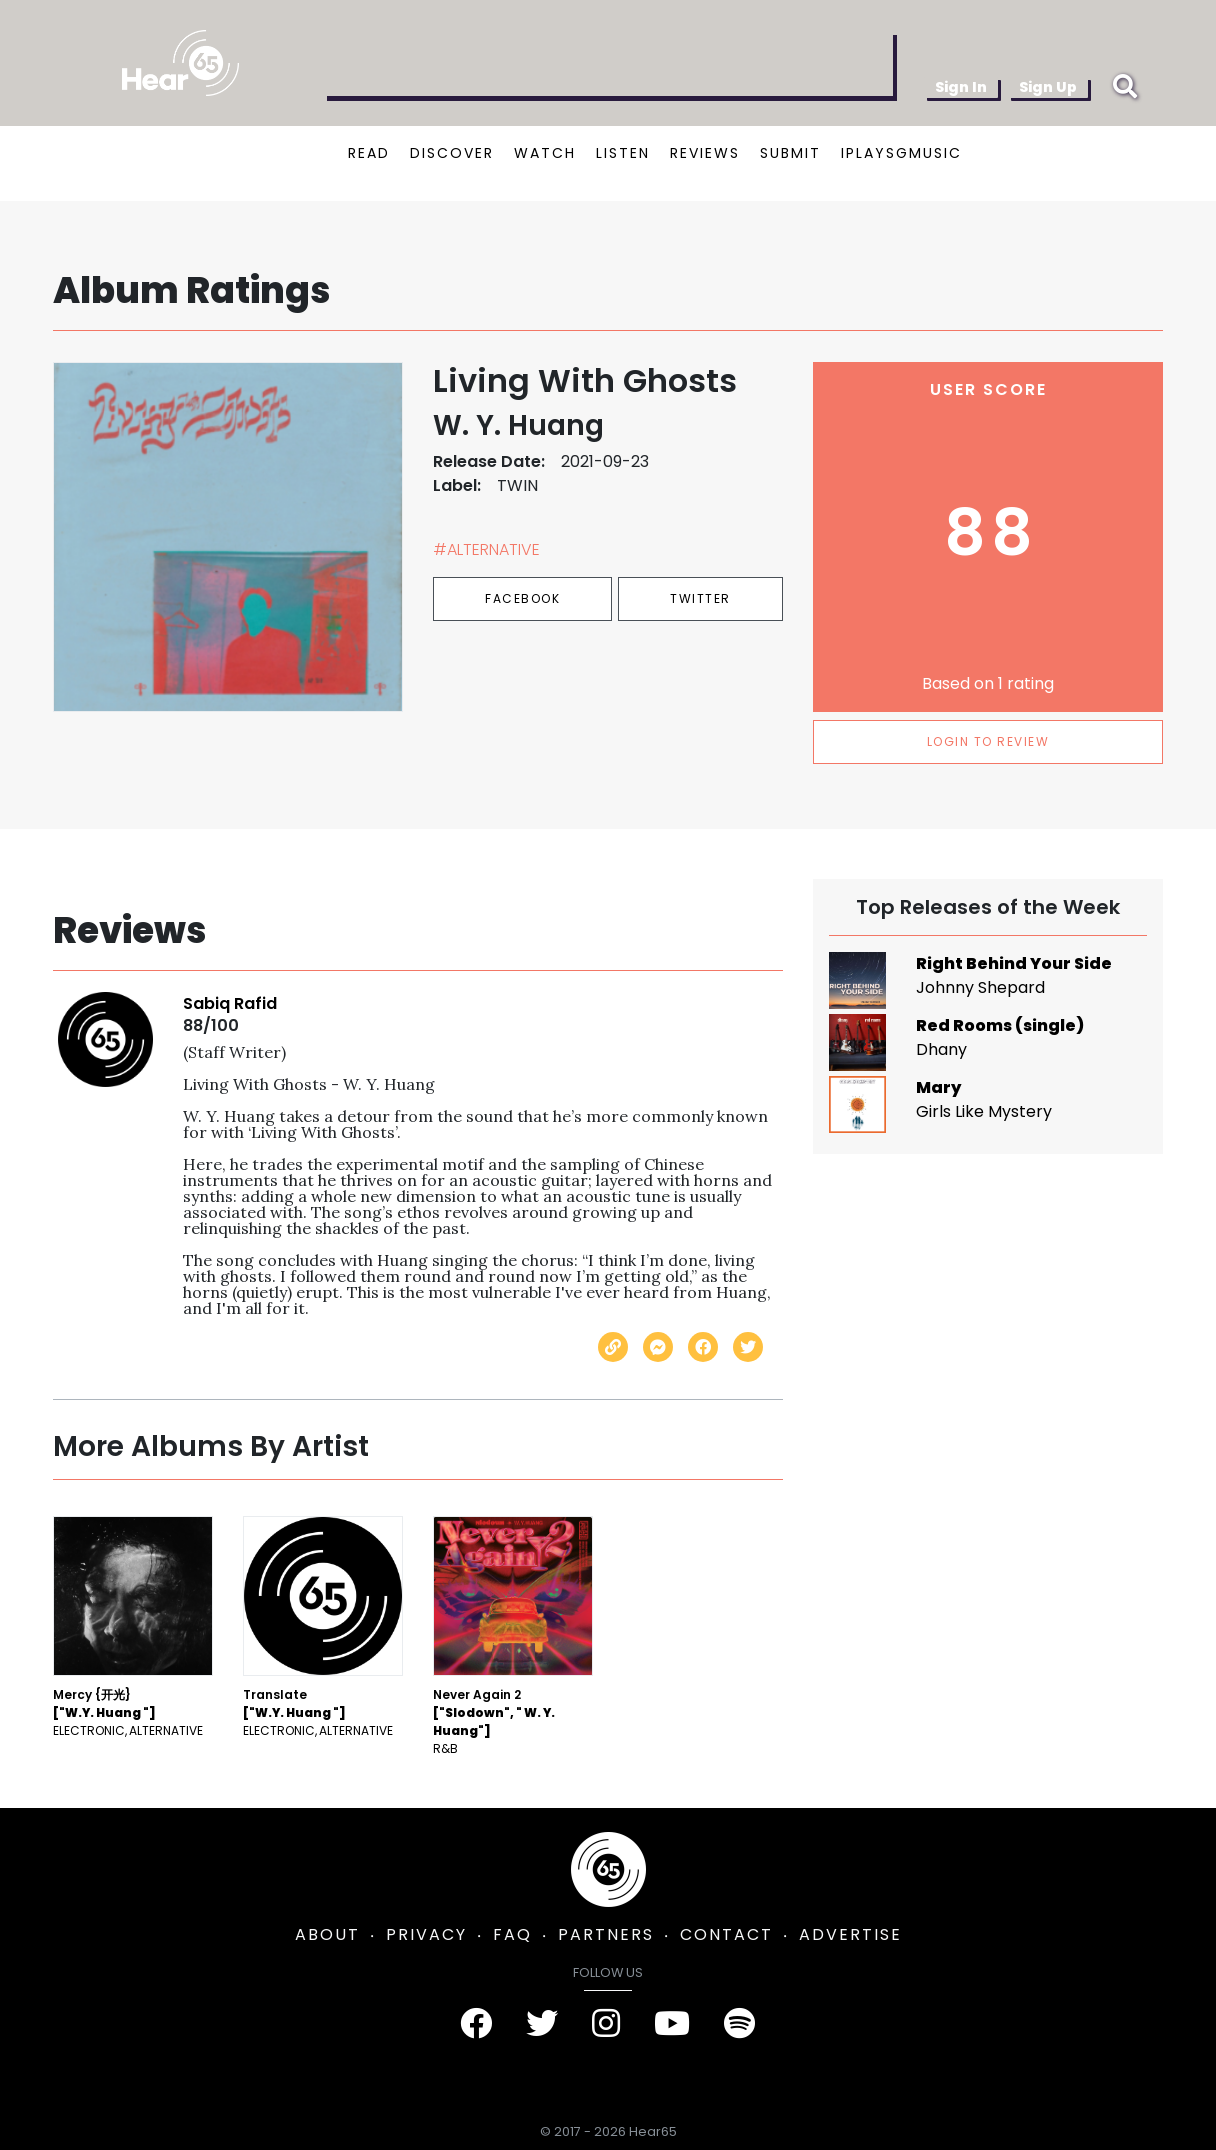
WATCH (545, 153)
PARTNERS (606, 1934)
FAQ (512, 1934)
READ (369, 153)
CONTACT (726, 1934)
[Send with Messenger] (658, 1347)
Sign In (961, 87)
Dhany (941, 1049)
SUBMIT (790, 153)
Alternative (166, 1730)
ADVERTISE (850, 1934)
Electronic (89, 1730)
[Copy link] (613, 1347)
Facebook (522, 598)
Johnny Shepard (980, 987)
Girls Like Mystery (984, 1111)
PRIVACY (426, 1934)
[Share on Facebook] (703, 1347)
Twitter (700, 598)
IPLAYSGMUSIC (901, 153)
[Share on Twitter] (748, 1347)
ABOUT (327, 1934)
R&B (445, 1748)
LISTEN (623, 153)
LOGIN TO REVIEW (988, 741)
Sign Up (1048, 87)
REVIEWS (705, 153)
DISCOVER (452, 153)
